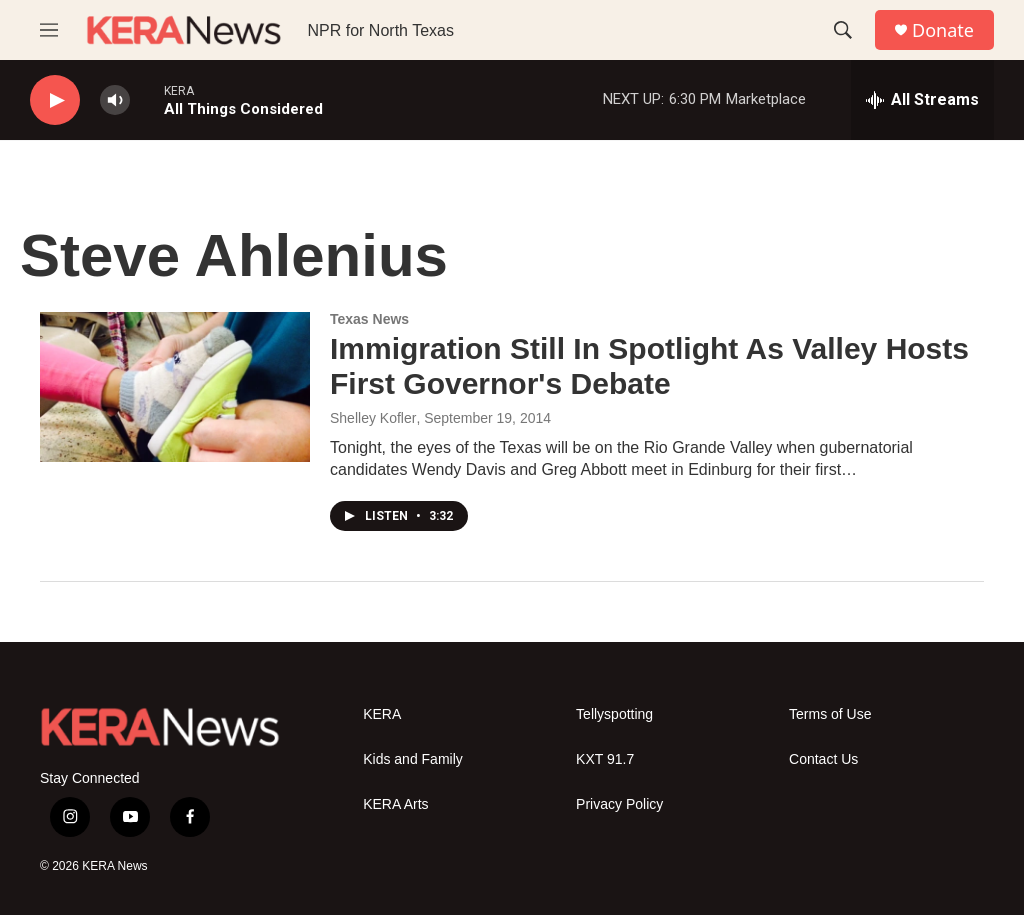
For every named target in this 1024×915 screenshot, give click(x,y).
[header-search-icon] (843, 30)
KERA (382, 714)
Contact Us (823, 759)
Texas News (369, 319)
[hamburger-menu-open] (49, 30)
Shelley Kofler (373, 418)
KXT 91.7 (605, 759)
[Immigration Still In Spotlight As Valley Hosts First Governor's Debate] (175, 387)
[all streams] (922, 100)
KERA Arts (395, 804)
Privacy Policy (619, 804)
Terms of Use (830, 714)
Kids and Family (413, 759)
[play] (55, 100)
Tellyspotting (614, 714)
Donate (943, 30)
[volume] (115, 100)
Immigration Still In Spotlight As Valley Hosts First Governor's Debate (649, 366)
